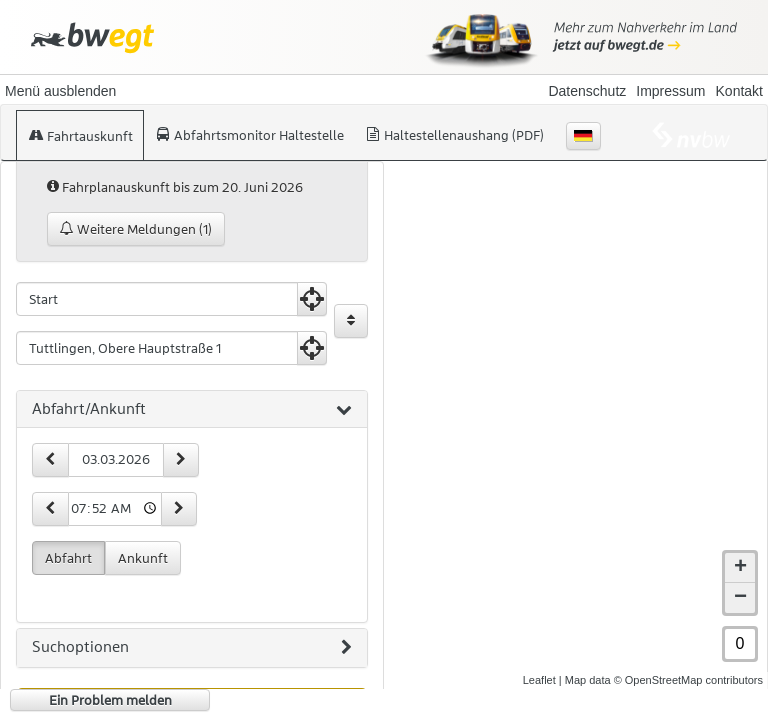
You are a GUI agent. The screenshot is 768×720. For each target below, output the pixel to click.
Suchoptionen (192, 648)
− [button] (740, 598)
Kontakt (739, 91)
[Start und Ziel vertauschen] (351, 321)
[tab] (192, 410)
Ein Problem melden (110, 700)
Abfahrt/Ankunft (192, 410)
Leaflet (539, 680)
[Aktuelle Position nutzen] (312, 299)
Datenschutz (587, 91)
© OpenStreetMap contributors (688, 680)
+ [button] (740, 568)
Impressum (670, 91)
